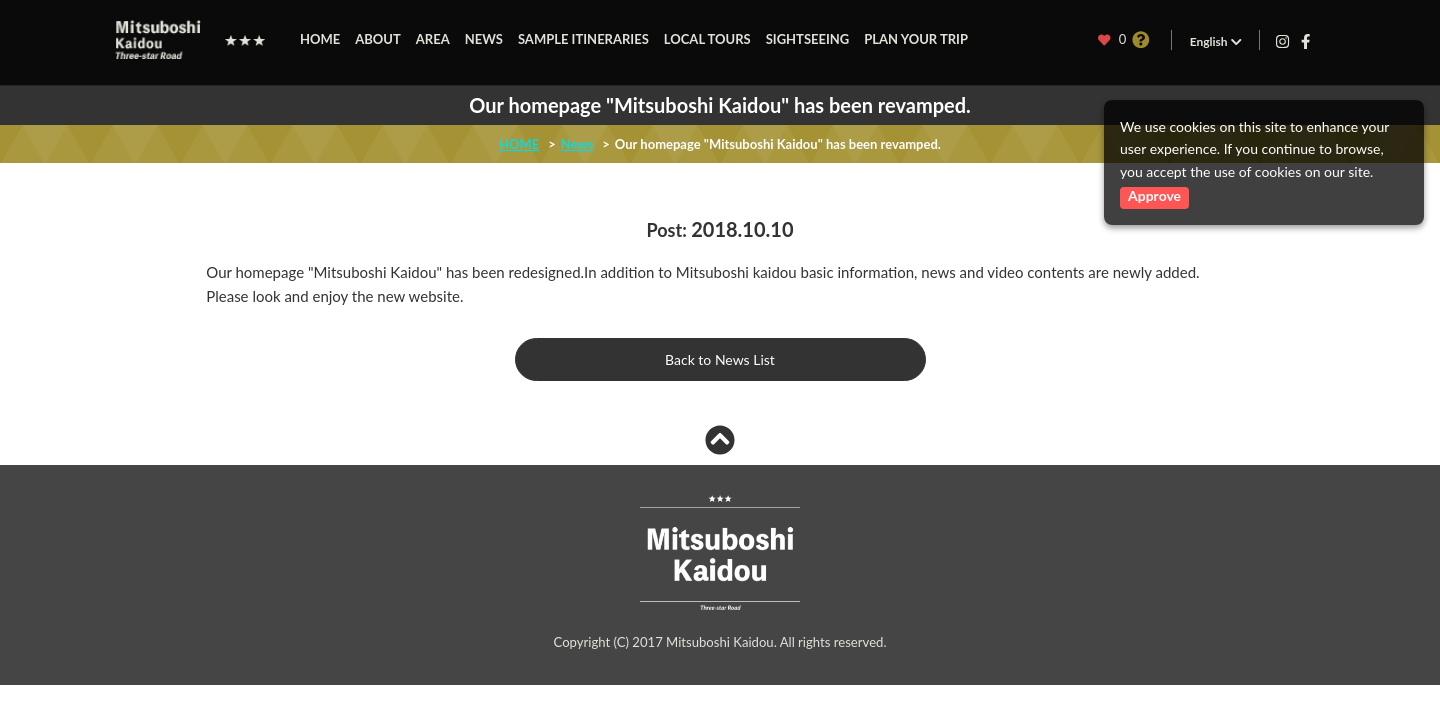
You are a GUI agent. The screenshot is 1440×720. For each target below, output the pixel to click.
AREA (433, 39)
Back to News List (720, 359)
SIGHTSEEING (808, 39)
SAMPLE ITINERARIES (583, 39)
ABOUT (378, 39)
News (577, 144)
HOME (320, 39)
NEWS (484, 39)
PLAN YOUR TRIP (916, 39)
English (1215, 41)
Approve (1154, 195)
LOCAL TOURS (707, 39)
